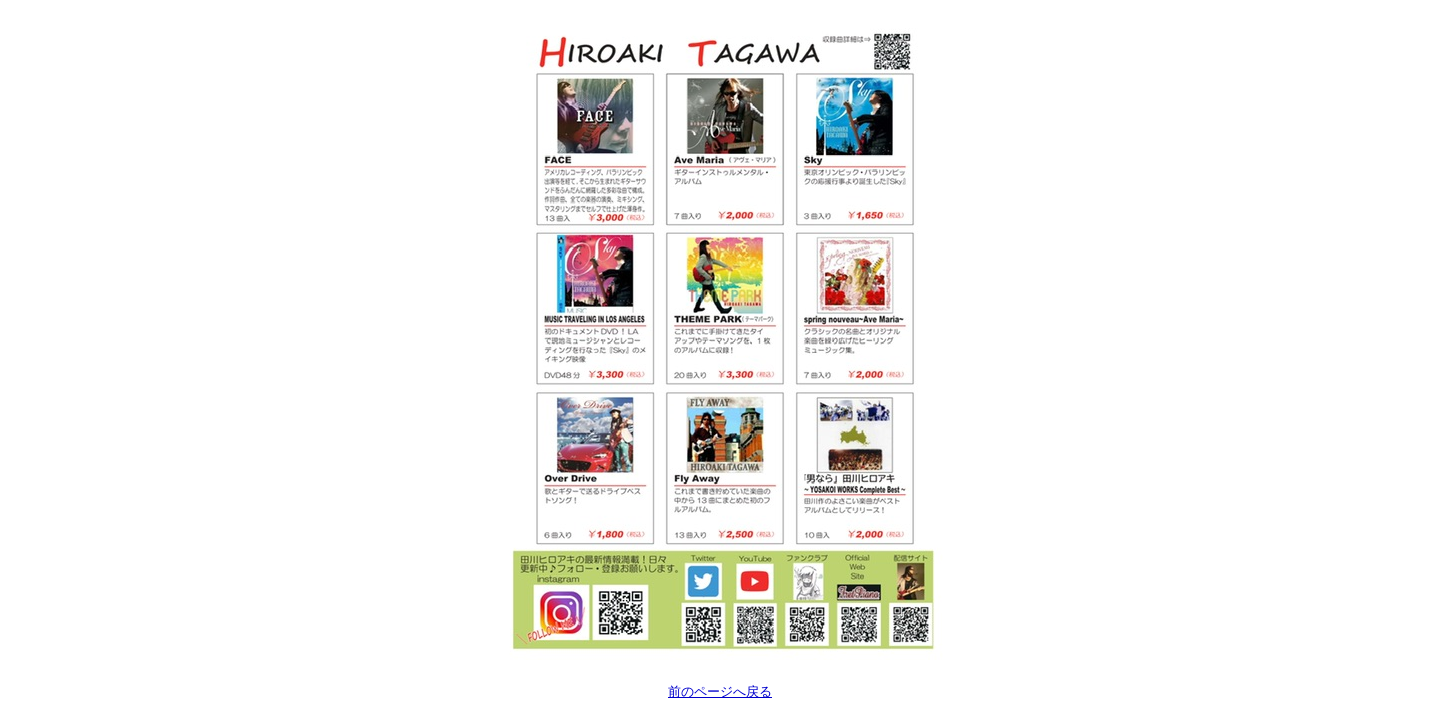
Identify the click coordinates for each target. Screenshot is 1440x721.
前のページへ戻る (720, 691)
